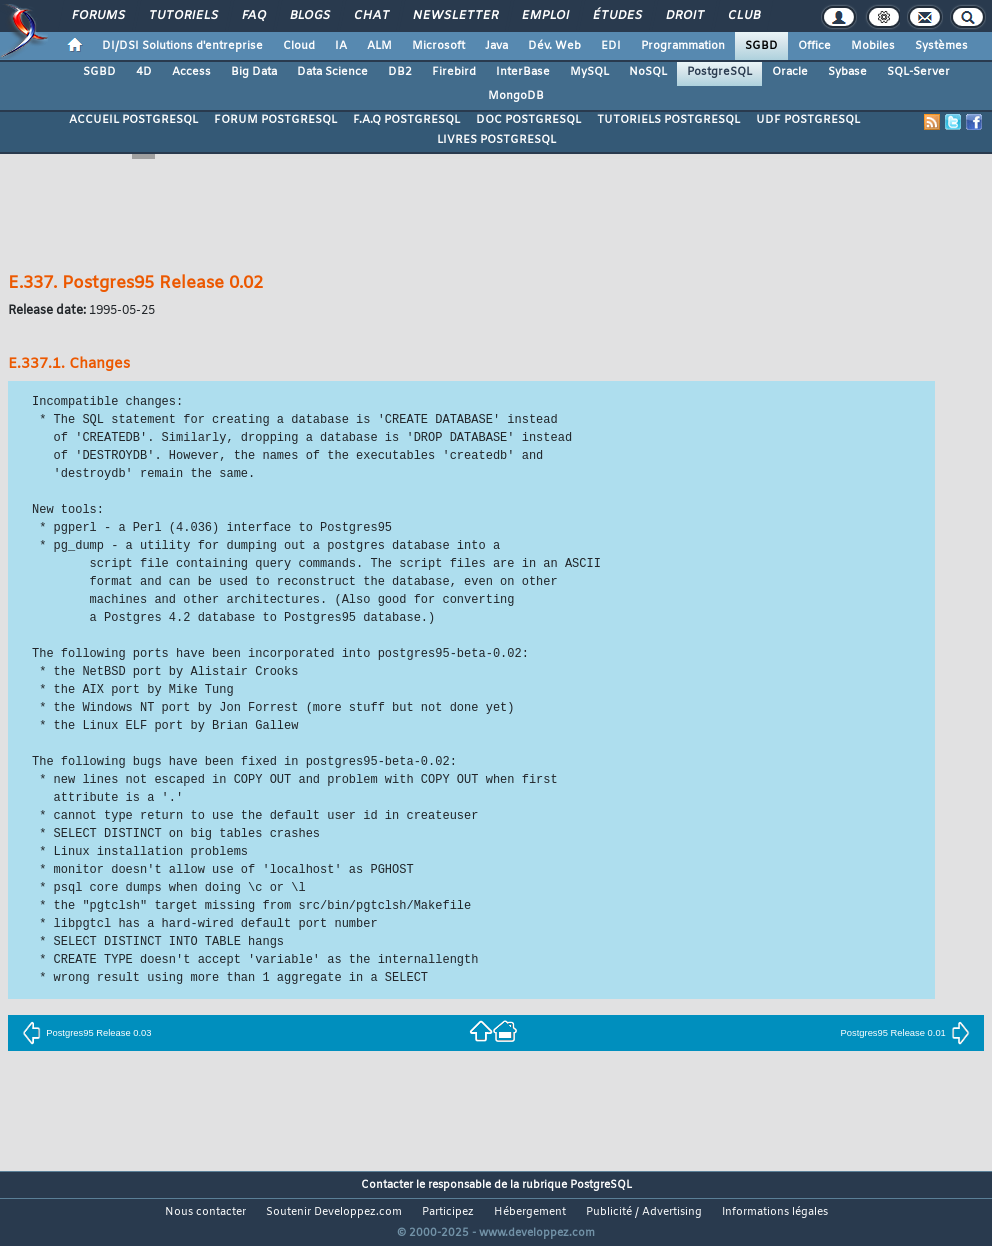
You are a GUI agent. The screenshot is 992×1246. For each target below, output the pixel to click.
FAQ (253, 16)
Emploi (544, 16)
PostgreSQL (719, 72)
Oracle (790, 72)
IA (341, 46)
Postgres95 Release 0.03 (86, 1033)
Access (191, 72)
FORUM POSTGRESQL (275, 120)
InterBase (523, 72)
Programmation (683, 46)
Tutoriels (182, 16)
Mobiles (873, 46)
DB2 (400, 72)
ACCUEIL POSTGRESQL (133, 120)
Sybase (847, 72)
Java (496, 46)
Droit (684, 16)
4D (144, 72)
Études (616, 16)
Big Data (254, 72)
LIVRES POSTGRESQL (496, 140)
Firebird (454, 72)
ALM (379, 46)
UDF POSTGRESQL (808, 120)
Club (743, 16)
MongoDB (516, 96)
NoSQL (648, 72)
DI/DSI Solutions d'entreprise (182, 46)
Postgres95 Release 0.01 (905, 1033)
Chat (370, 16)
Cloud (299, 46)
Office (814, 46)
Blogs (309, 16)
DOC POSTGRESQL (528, 120)
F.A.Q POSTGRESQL (406, 120)
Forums (97, 16)
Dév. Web (554, 46)
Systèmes (941, 46)
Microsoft (438, 46)
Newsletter (454, 16)
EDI (611, 46)
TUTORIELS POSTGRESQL (668, 120)
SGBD (761, 46)
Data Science (332, 72)
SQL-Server (918, 72)
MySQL (589, 72)
